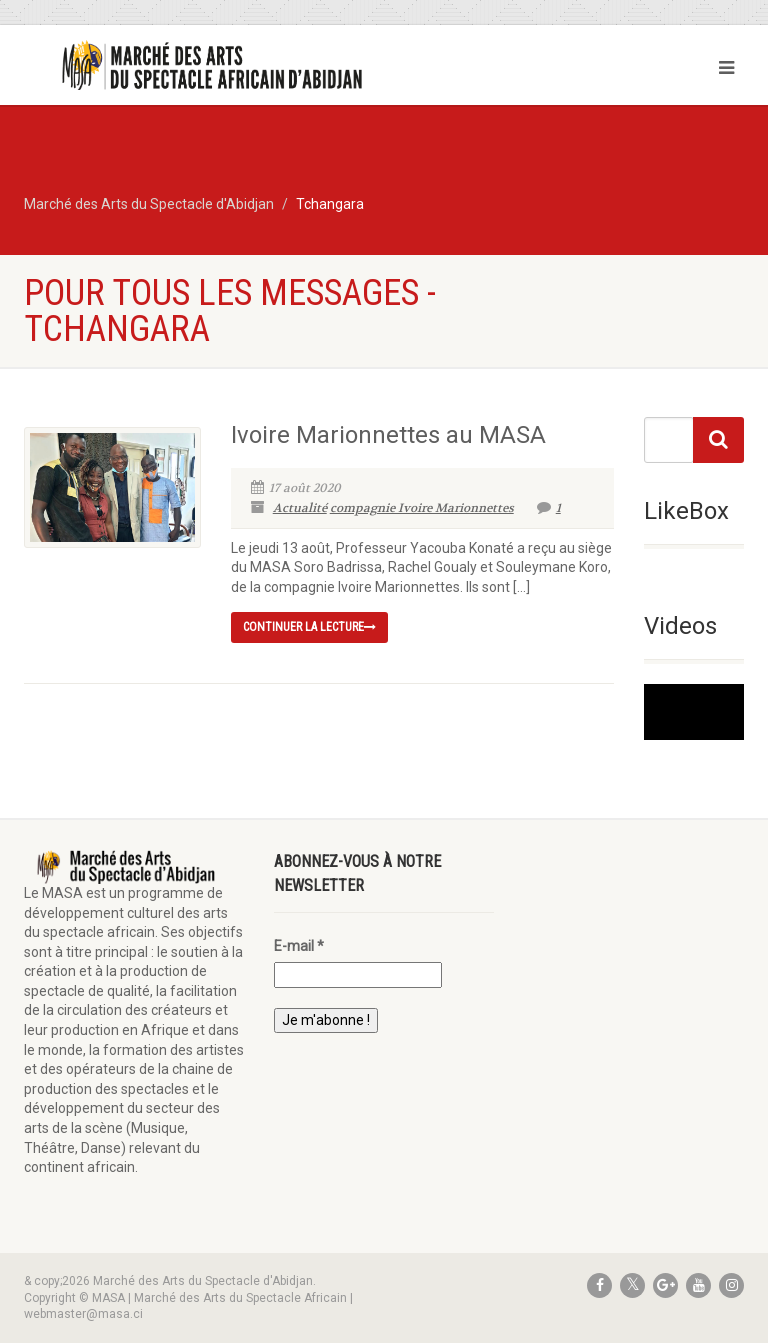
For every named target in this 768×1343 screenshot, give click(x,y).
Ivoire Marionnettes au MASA (388, 435)
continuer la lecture (309, 627)
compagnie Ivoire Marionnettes (422, 508)
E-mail (299, 946)
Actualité (300, 508)
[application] (694, 712)
